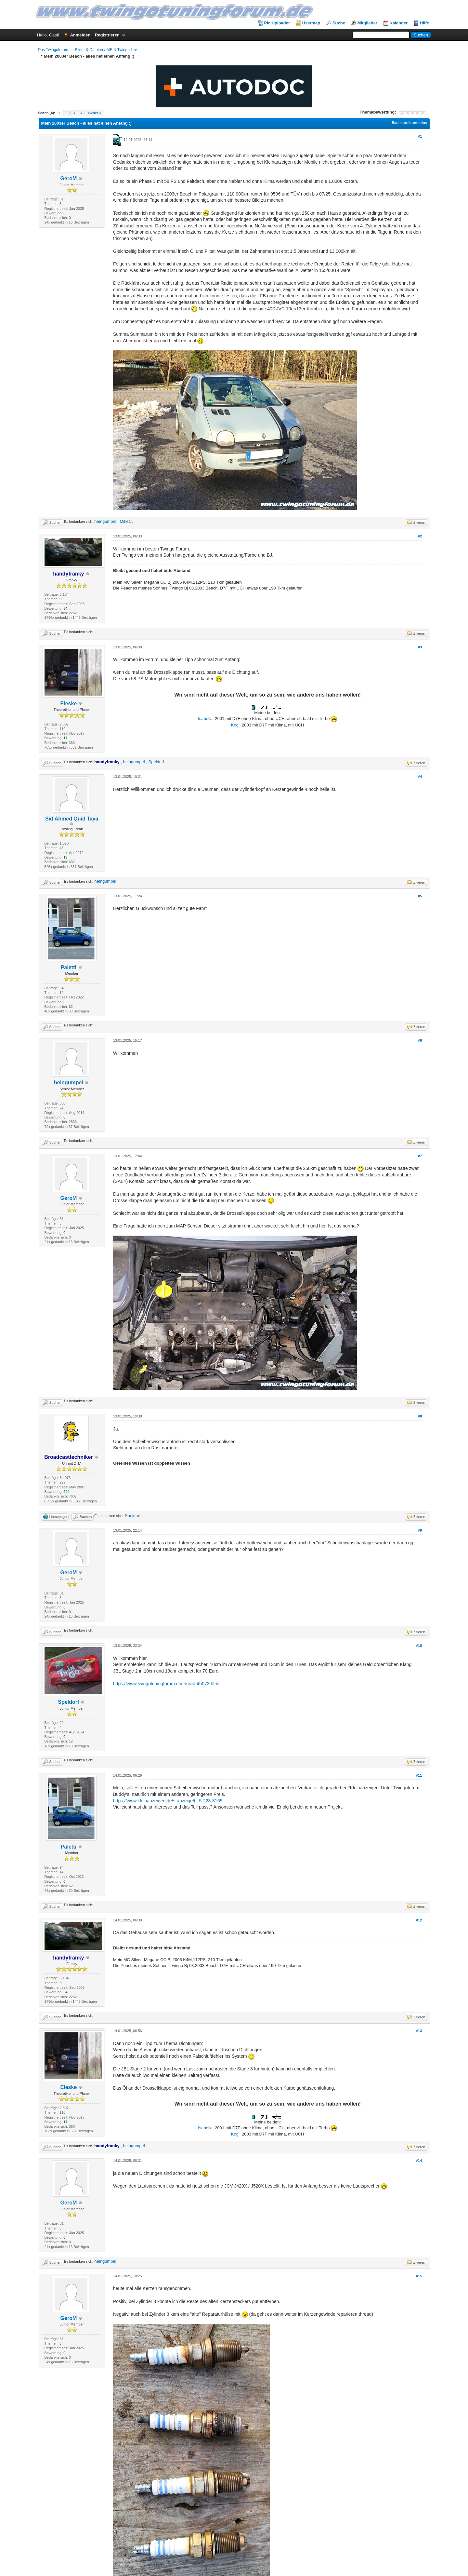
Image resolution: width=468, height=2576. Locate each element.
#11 (419, 1775)
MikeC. (126, 521)
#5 (420, 896)
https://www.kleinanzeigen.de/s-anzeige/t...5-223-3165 (167, 1800)
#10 (419, 1645)
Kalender (399, 22)
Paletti (68, 967)
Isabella (205, 718)
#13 (419, 2031)
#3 (420, 647)
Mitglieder (367, 22)
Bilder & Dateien (89, 49)
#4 (420, 777)
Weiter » (94, 113)
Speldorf (156, 761)
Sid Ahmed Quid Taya (71, 818)
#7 (420, 1156)
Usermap (311, 22)
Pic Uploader (277, 22)
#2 (420, 536)
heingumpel (105, 521)
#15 (419, 2276)
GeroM (68, 178)
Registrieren (107, 35)
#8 (420, 1416)
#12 (419, 1920)
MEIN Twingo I (119, 49)
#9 (420, 1530)
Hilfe (424, 22)
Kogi (235, 725)
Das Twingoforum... (55, 49)
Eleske (68, 703)
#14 (419, 2160)
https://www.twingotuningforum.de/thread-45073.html (166, 1683)
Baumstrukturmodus (409, 123)
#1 (420, 136)
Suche (338, 22)
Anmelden (80, 35)
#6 (420, 1040)
